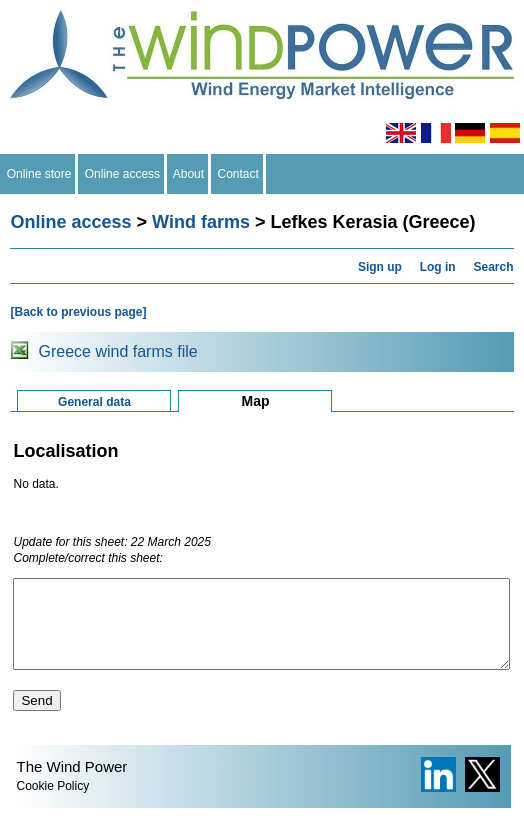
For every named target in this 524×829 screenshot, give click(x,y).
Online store (39, 174)
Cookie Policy (52, 804)
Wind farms (201, 222)
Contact (238, 174)
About (189, 174)
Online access (122, 174)
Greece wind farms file (117, 351)
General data (94, 402)
